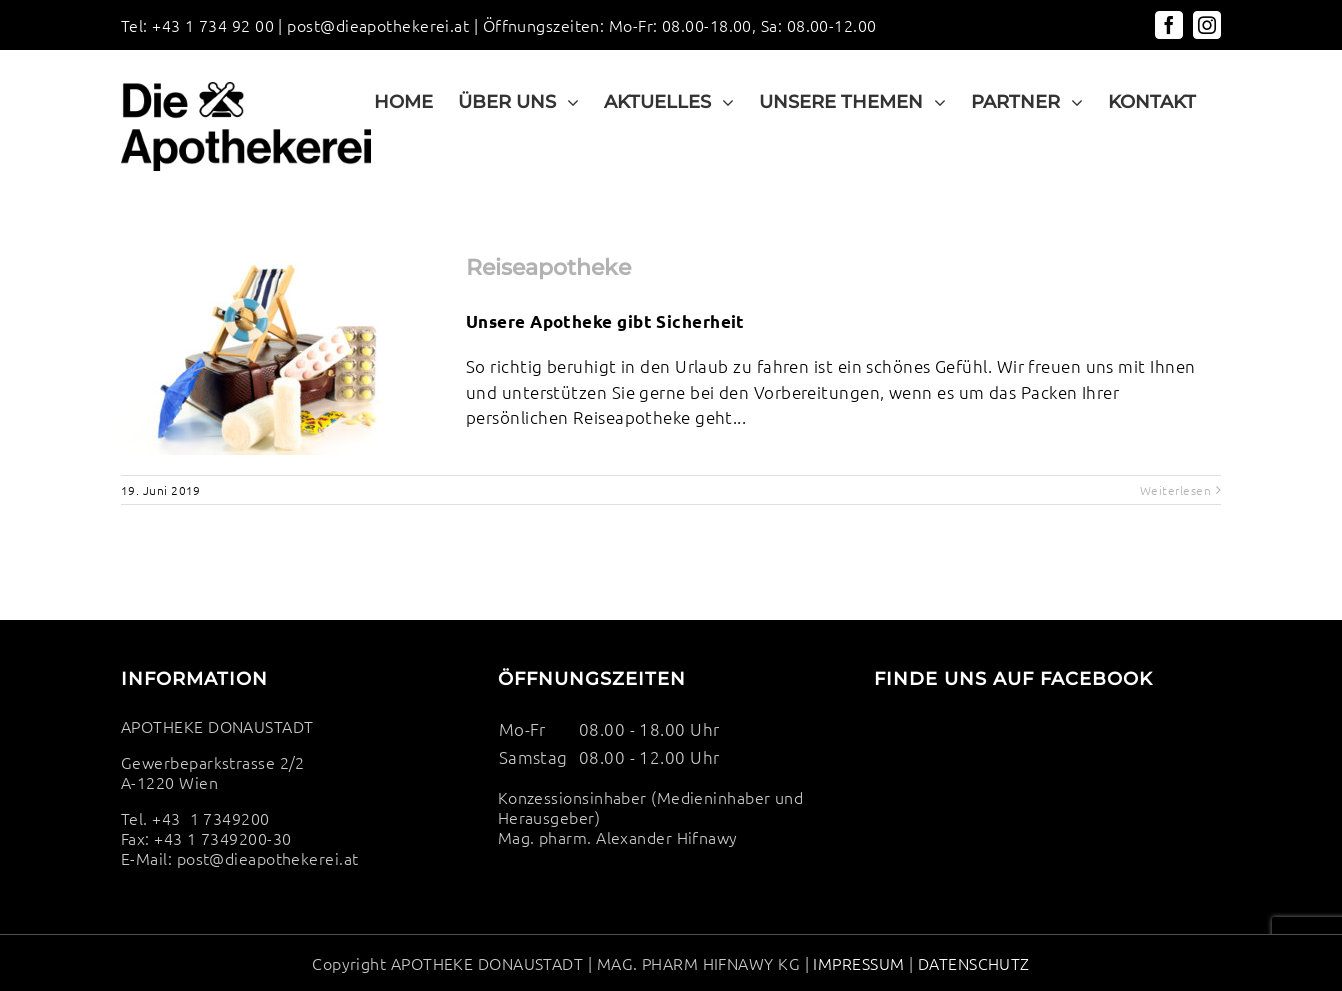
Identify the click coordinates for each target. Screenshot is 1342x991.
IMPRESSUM (858, 963)
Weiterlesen (1175, 490)
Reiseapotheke (548, 267)
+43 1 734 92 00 (213, 25)
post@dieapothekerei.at (378, 25)
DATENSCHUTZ (971, 963)
